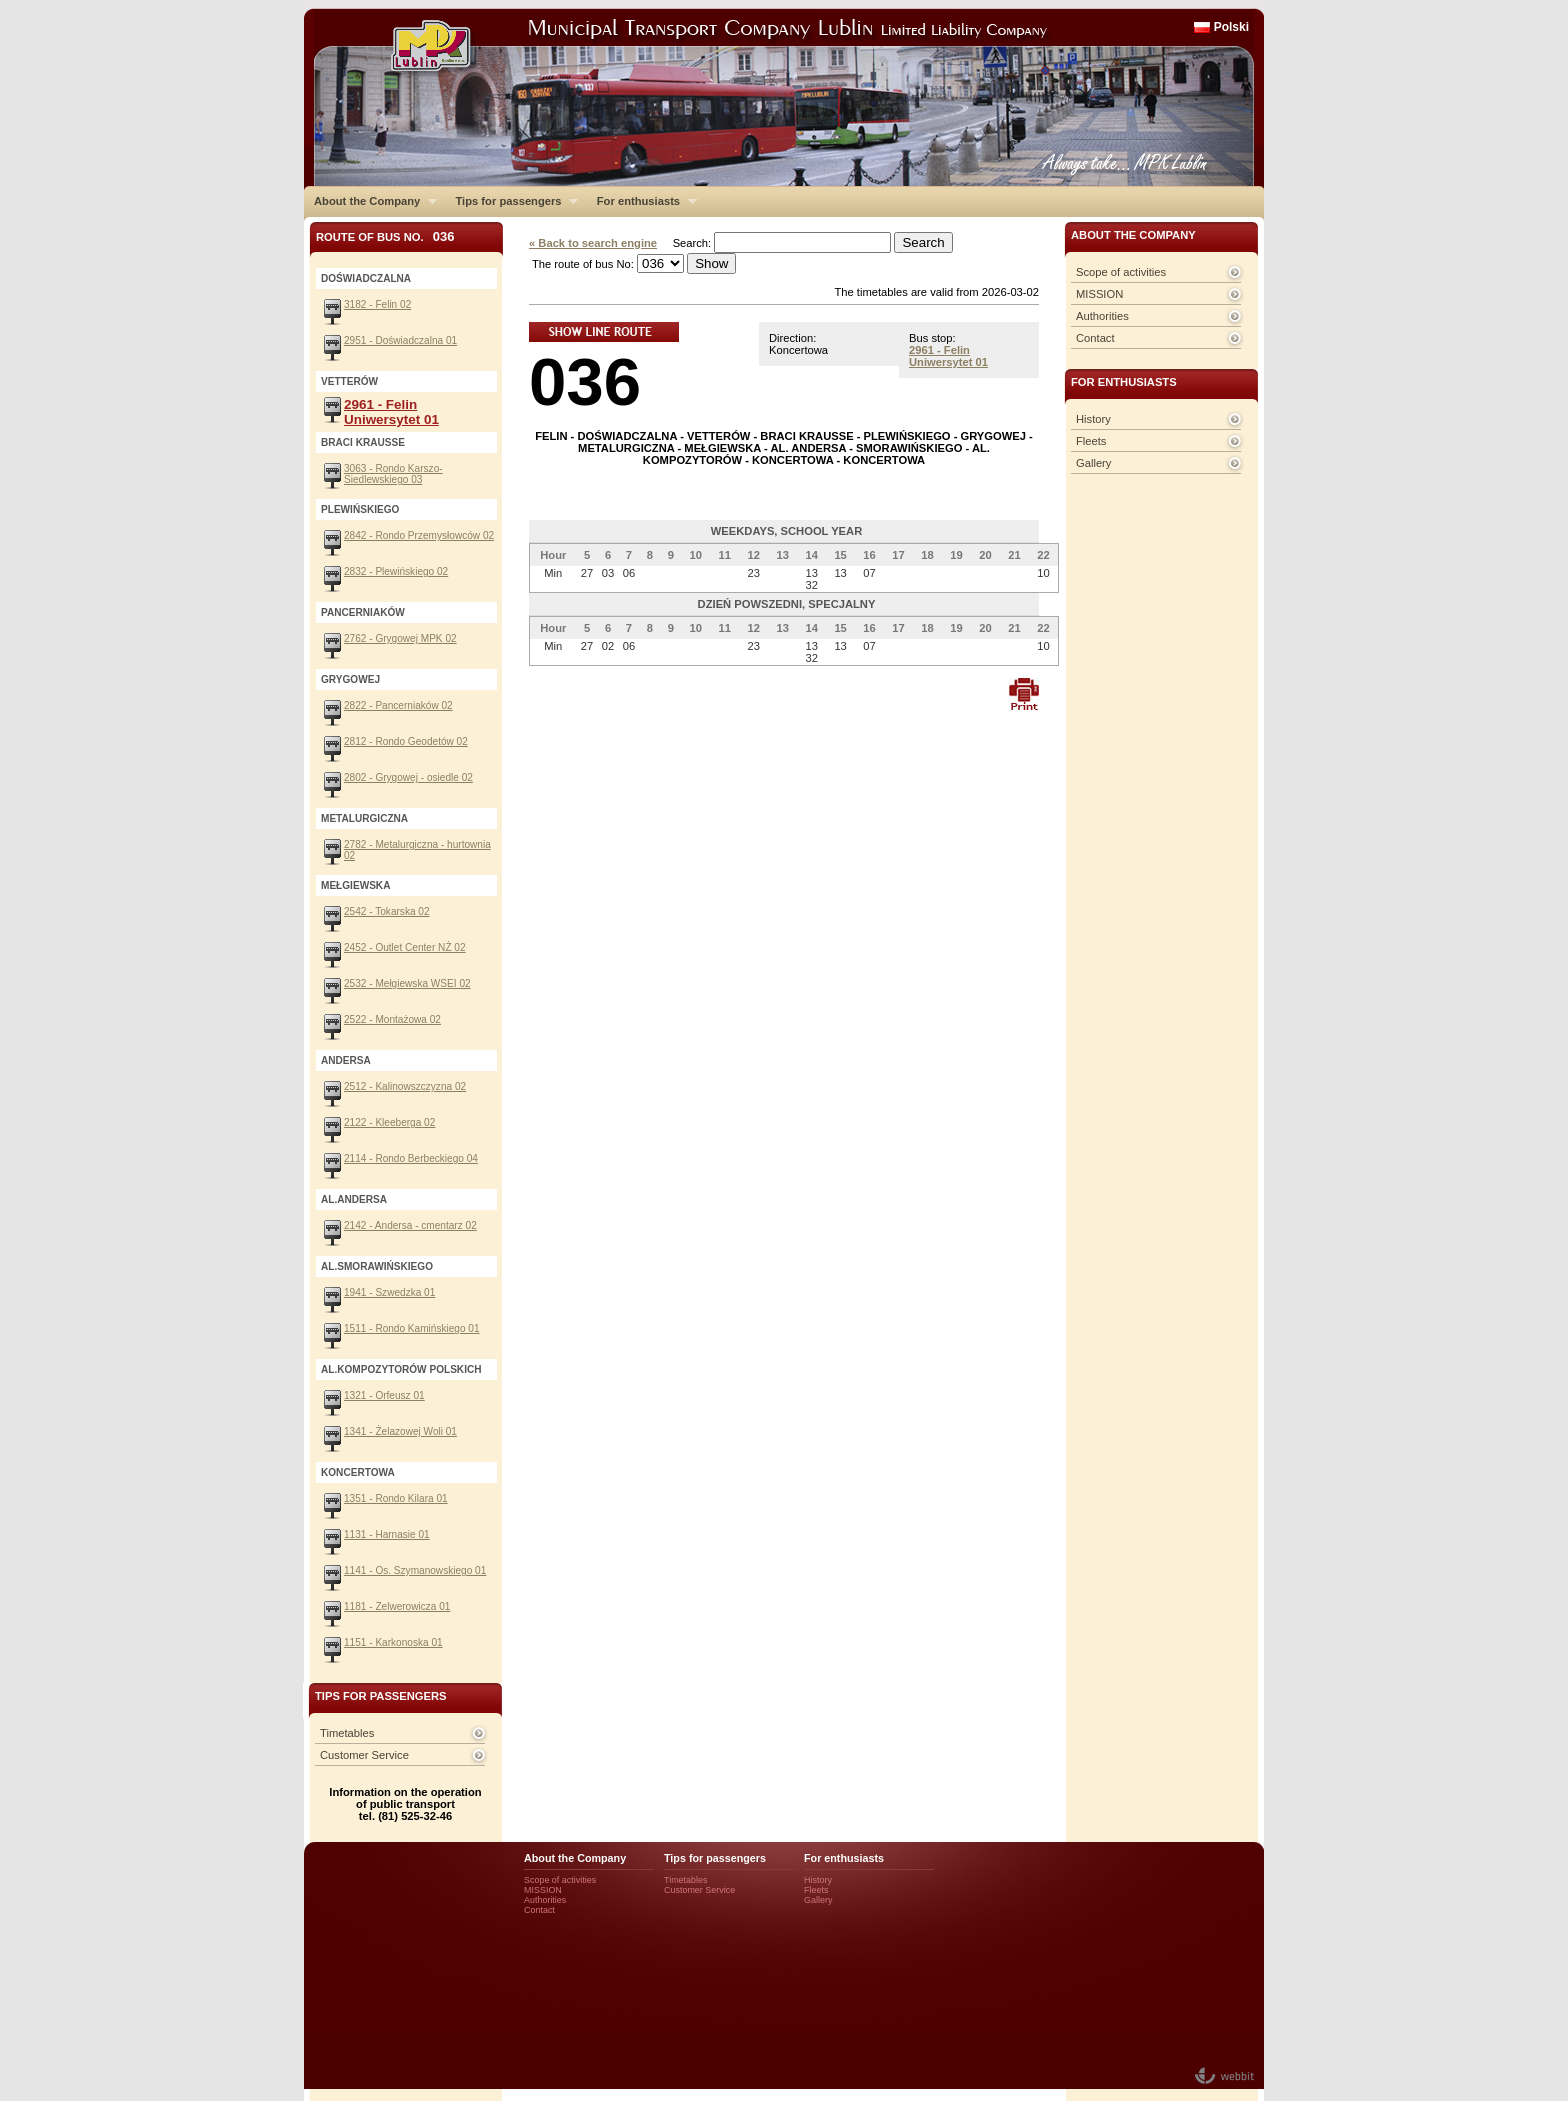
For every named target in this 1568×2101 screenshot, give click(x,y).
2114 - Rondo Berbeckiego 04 (411, 1158)
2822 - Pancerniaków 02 (398, 705)
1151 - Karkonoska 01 (393, 1642)
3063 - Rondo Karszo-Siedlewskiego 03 (393, 474)
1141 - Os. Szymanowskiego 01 (415, 1570)
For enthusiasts (642, 201)
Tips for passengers (511, 201)
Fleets (1091, 441)
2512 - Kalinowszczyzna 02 (405, 1086)
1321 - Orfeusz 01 (384, 1395)
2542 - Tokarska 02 (387, 911)
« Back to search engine (593, 243)
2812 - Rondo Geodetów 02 (406, 741)
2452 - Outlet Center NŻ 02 (405, 947)
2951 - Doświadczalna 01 (400, 340)
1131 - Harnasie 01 (387, 1534)
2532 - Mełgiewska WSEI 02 (407, 983)
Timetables (347, 1733)
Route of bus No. (385, 236)
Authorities (1102, 316)
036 (585, 381)
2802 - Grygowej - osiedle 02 (408, 777)
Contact (1095, 338)
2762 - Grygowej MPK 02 (400, 638)
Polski (1231, 27)
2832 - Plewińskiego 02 (396, 571)
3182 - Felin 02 (377, 304)
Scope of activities (1121, 272)
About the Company (370, 201)
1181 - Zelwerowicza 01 (397, 1606)
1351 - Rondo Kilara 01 (396, 1498)
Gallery (1093, 463)
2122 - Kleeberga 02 (389, 1122)
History (1093, 419)
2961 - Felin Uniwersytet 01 (948, 356)
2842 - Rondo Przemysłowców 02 (419, 535)
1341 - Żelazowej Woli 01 (400, 1431)
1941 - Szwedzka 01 (389, 1292)
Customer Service (364, 1755)
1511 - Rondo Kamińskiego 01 (412, 1328)
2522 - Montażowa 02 (392, 1019)
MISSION (1099, 294)
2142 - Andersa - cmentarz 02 (410, 1225)
